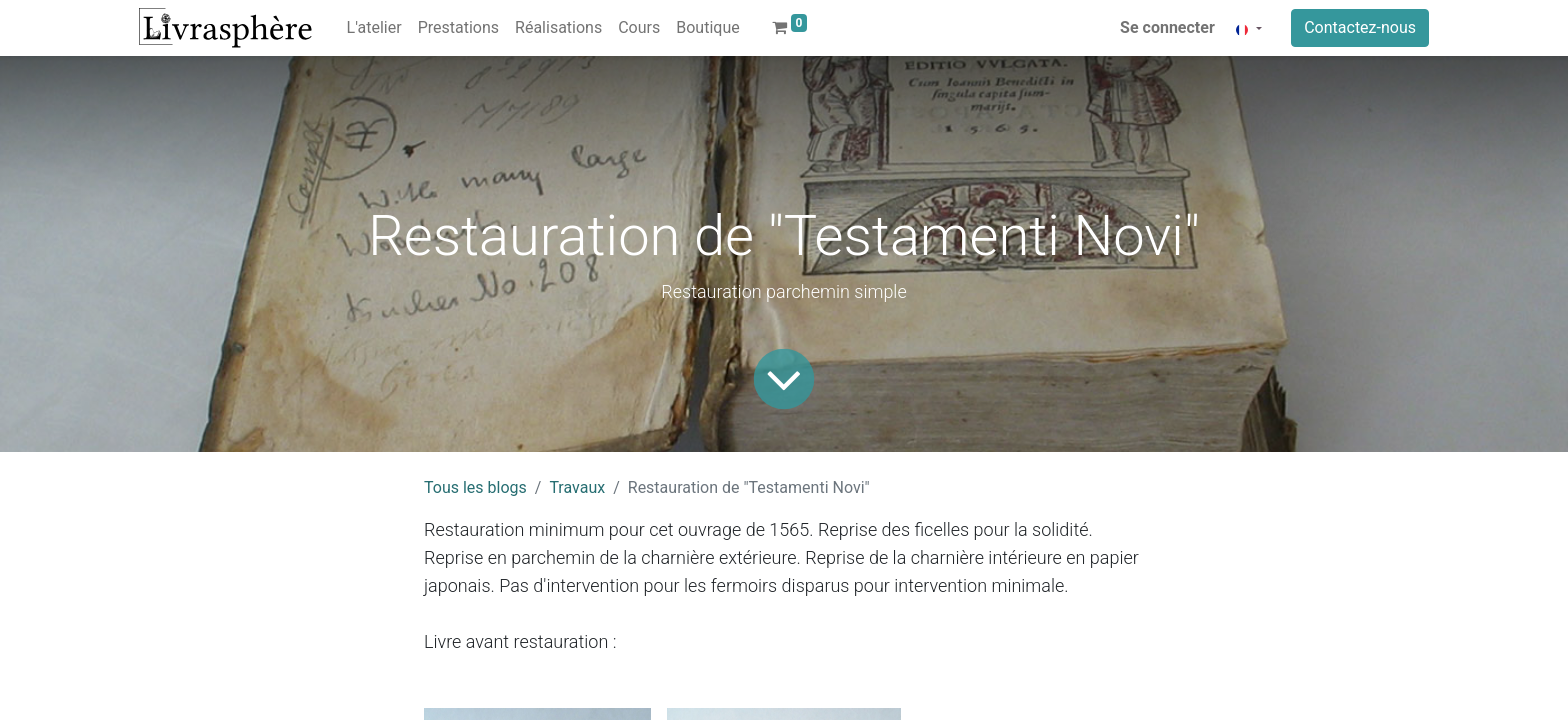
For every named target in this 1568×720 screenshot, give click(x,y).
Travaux (577, 487)
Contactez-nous (1360, 27)
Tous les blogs (475, 487)
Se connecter (1167, 27)
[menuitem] (374, 28)
